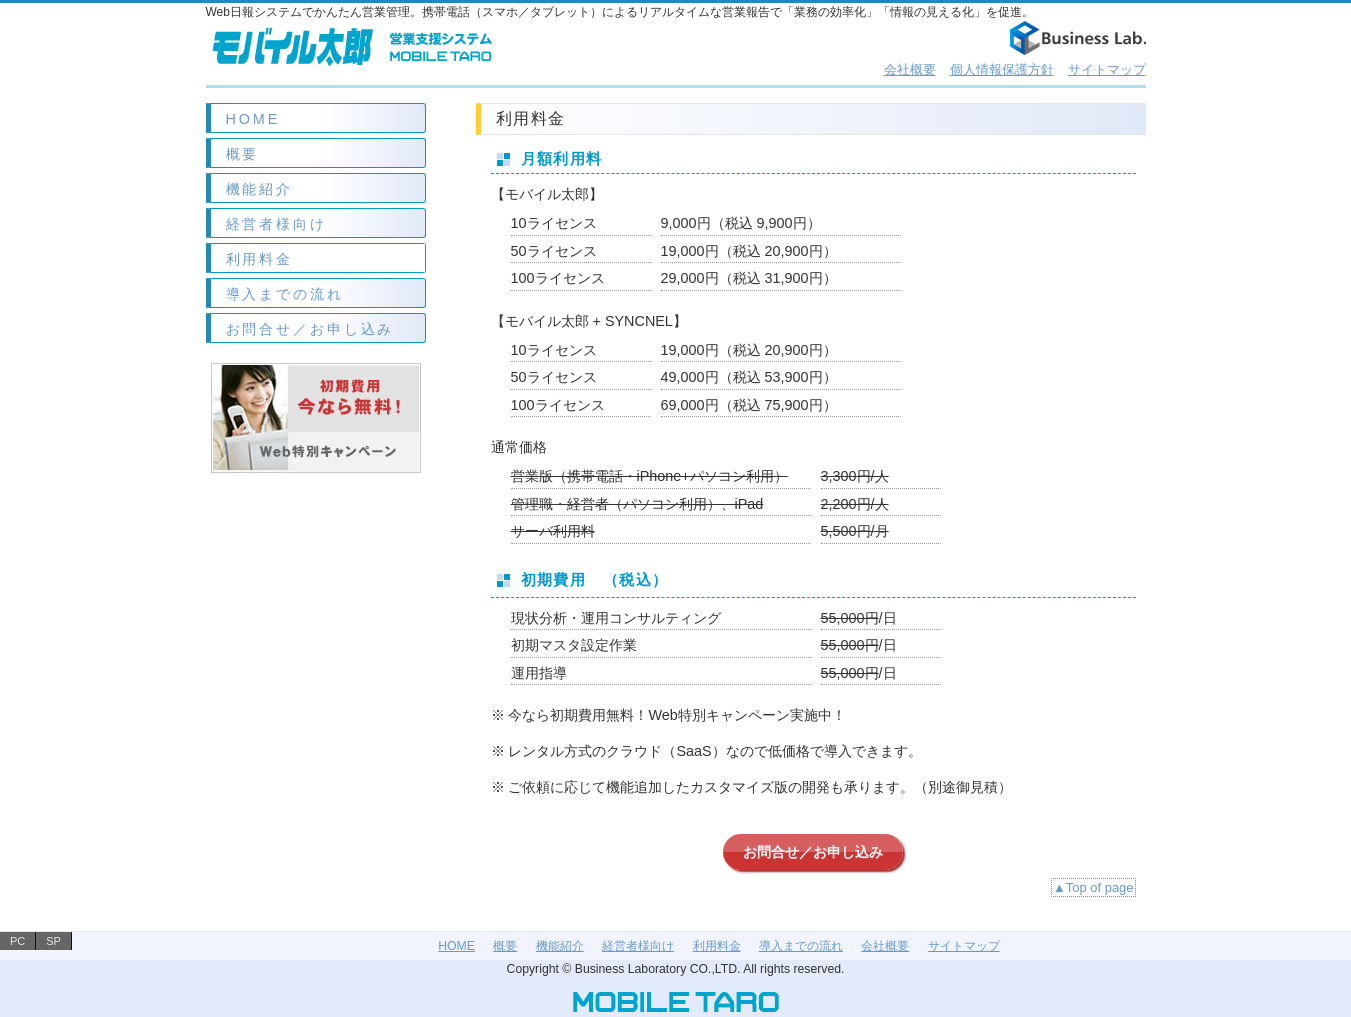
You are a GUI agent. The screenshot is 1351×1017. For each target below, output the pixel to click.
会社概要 (910, 69)
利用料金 (260, 259)
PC (17, 941)
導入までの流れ (285, 294)
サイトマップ (1107, 69)
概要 (243, 154)
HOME (253, 119)
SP (53, 941)
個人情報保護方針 (1002, 69)
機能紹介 (260, 189)
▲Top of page (1093, 887)
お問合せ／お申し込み (310, 329)
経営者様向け (276, 224)
